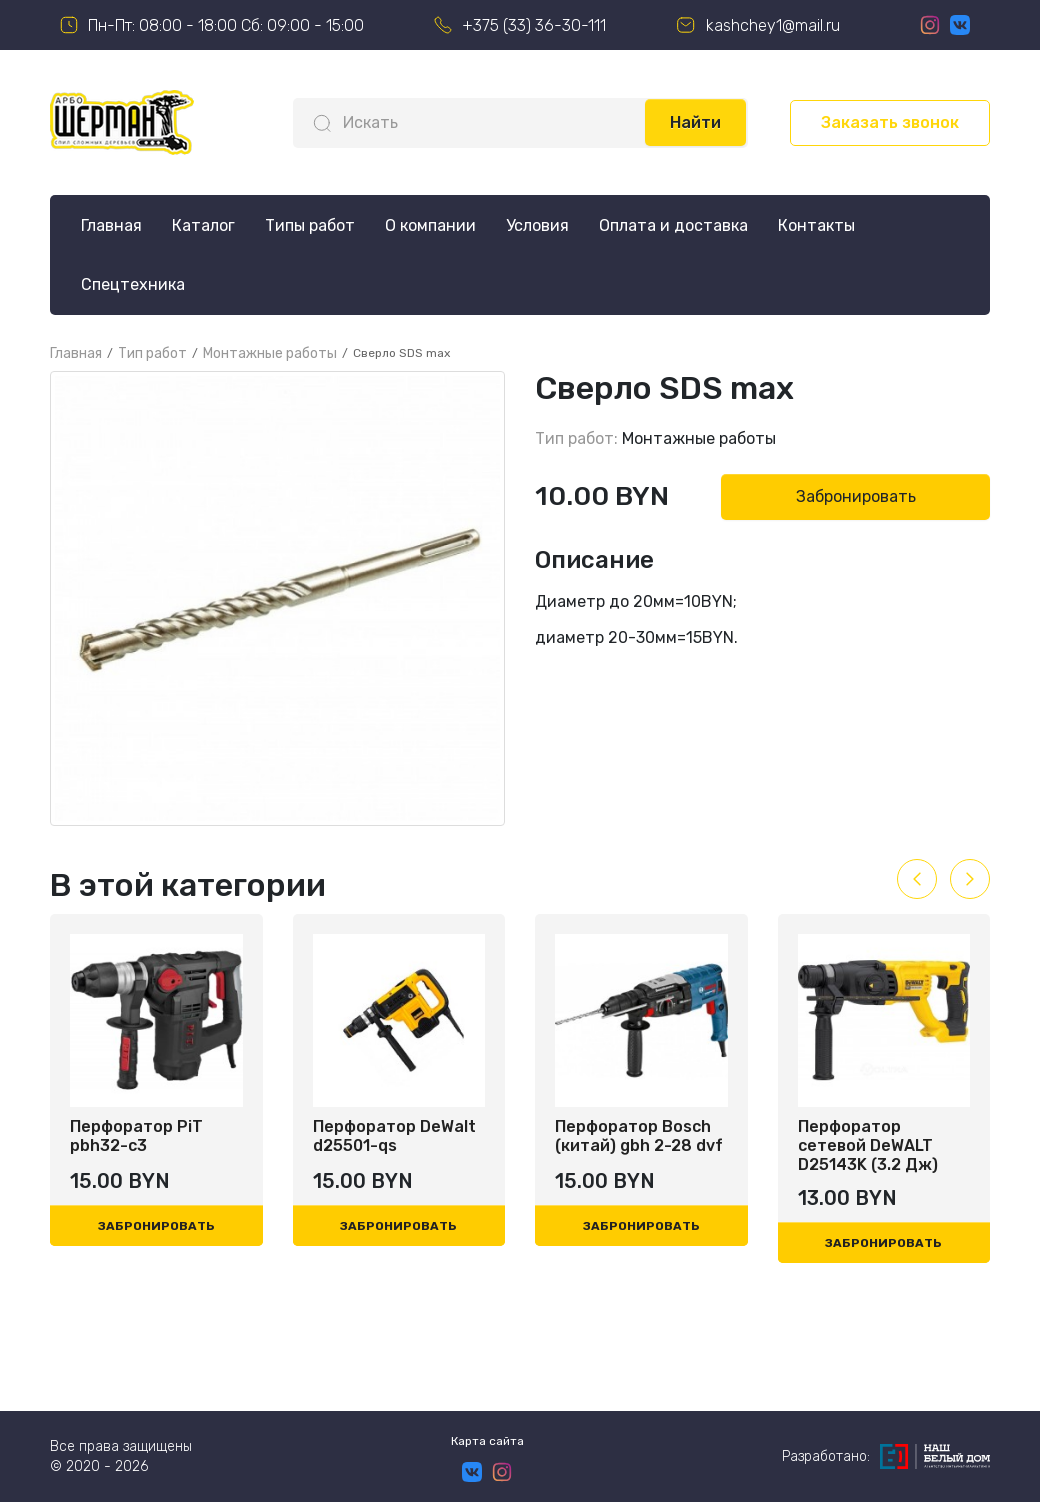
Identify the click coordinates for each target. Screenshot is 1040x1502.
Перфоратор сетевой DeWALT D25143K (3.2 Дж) (868, 1145)
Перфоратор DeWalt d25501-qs (394, 1136)
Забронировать (856, 496)
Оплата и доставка (673, 225)
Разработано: (886, 1456)
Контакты (816, 225)
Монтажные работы (699, 438)
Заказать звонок (890, 122)
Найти (695, 122)
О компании (430, 225)
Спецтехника (133, 284)
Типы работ (310, 225)
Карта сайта (487, 1441)
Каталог (203, 225)
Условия (537, 225)
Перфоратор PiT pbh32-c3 (136, 1136)
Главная (111, 225)
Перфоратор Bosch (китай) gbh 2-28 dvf (639, 1136)
